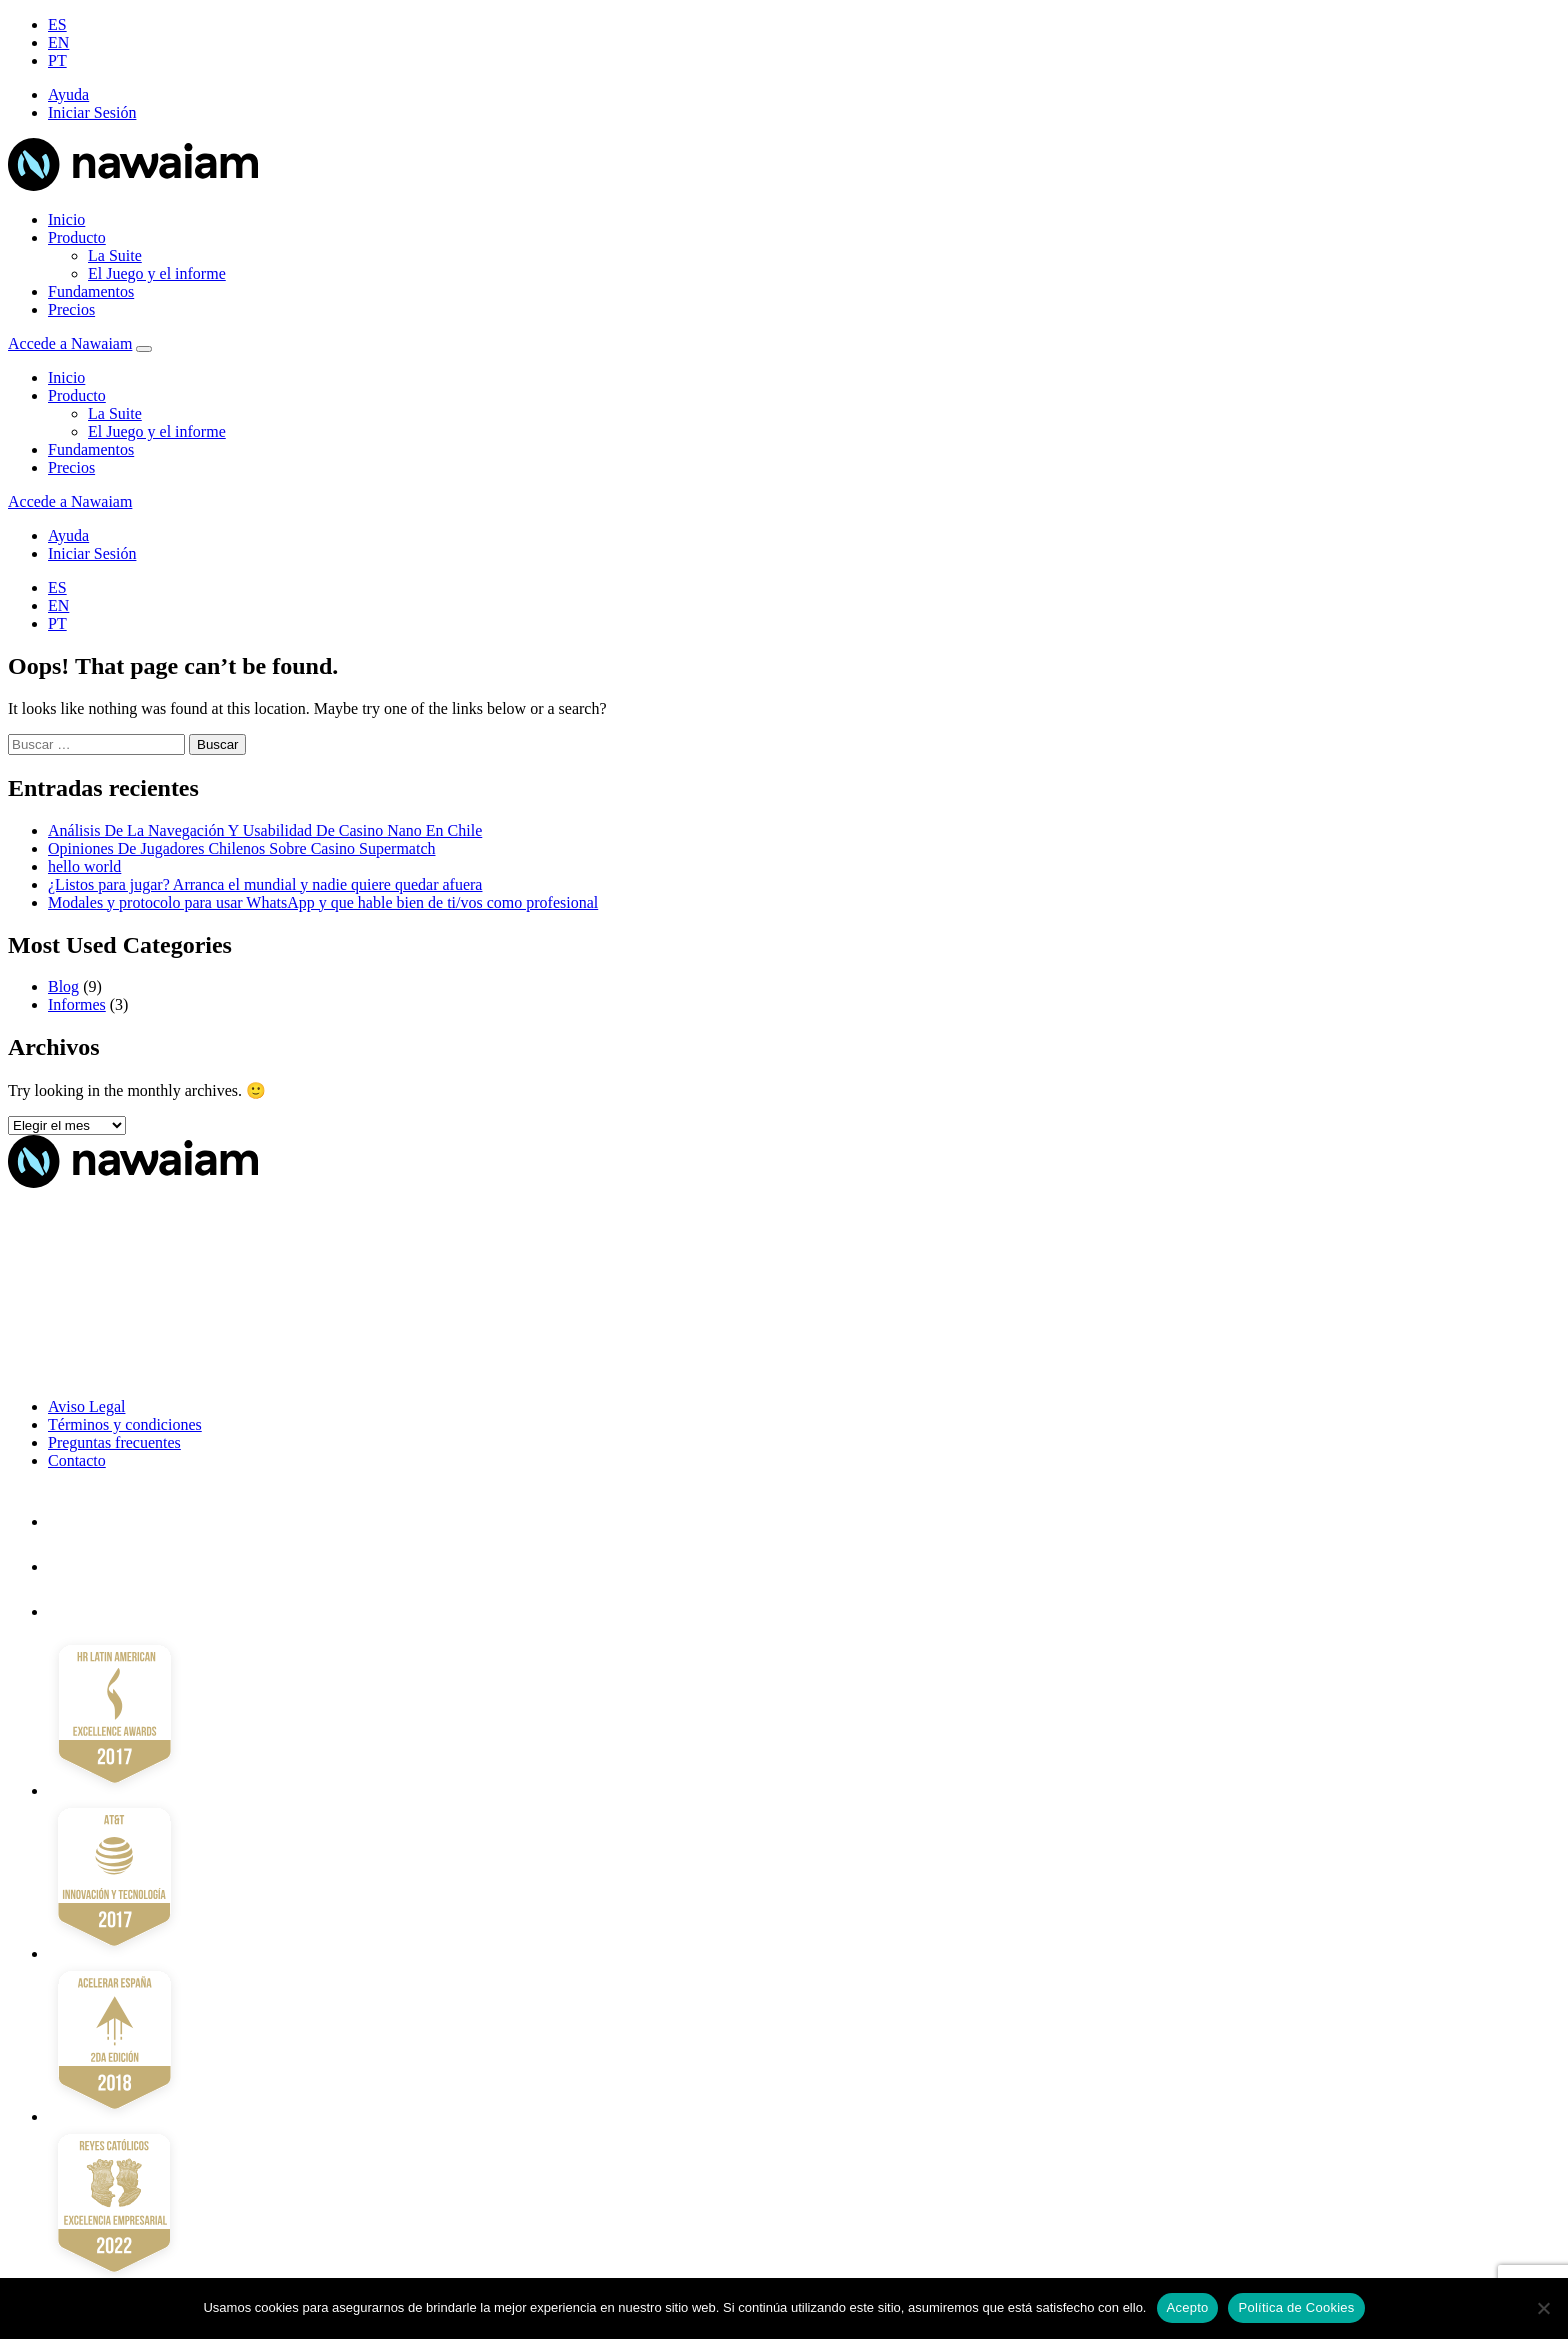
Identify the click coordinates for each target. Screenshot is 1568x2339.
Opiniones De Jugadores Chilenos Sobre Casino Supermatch (242, 848)
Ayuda (68, 94)
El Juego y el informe (157, 273)
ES (57, 24)
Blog (63, 986)
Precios (71, 309)
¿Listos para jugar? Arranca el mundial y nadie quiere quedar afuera (265, 884)
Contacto (77, 1460)
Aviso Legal (86, 1406)
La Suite (115, 255)
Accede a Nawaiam (70, 343)
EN (58, 42)
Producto (77, 237)
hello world (84, 866)
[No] (1543, 2308)
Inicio (66, 219)
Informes (77, 1004)
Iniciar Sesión (92, 112)
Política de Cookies (1296, 2307)
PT (57, 60)
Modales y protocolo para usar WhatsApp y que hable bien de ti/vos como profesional (323, 902)
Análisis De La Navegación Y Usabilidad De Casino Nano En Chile (265, 830)
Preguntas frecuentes (114, 1442)
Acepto (1188, 2307)
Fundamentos (91, 291)
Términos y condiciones (125, 1424)
